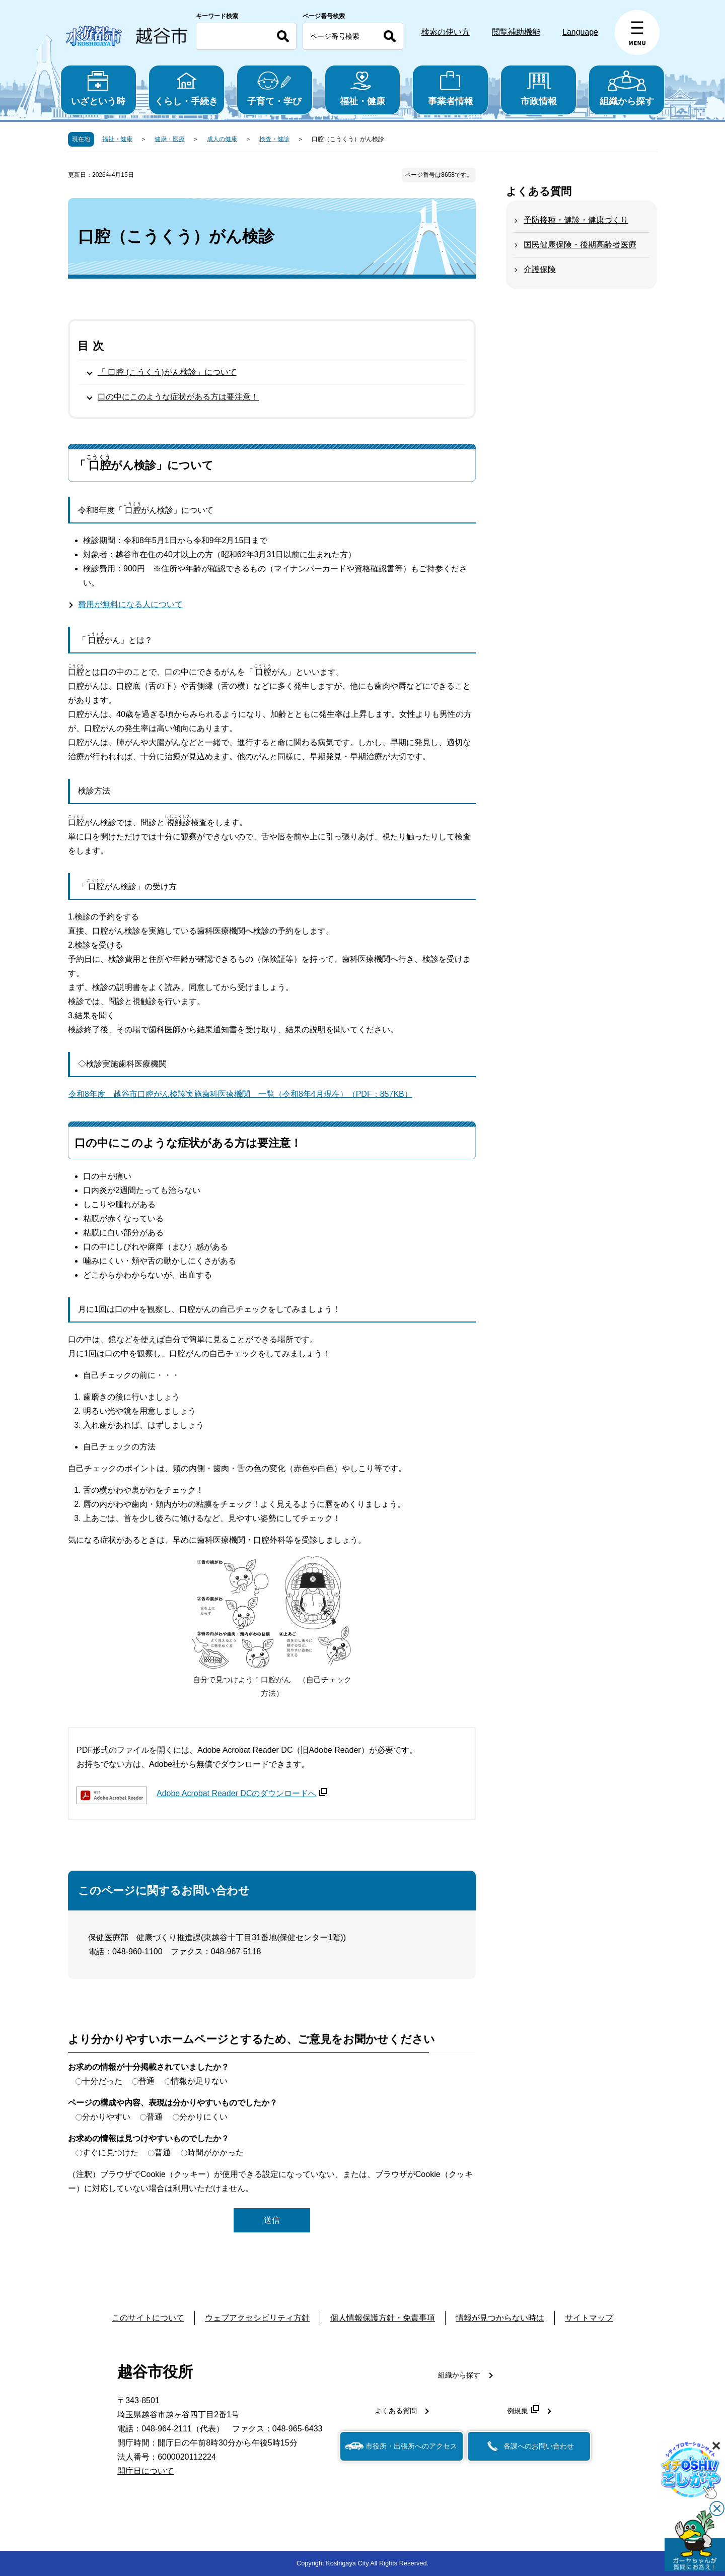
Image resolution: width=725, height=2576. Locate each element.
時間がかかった (215, 2152)
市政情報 (538, 88)
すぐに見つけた (110, 2152)
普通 (146, 2081)
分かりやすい (106, 2116)
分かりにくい (203, 2116)
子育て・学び (274, 88)
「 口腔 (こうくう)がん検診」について (167, 372)
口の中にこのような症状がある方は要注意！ (178, 396)
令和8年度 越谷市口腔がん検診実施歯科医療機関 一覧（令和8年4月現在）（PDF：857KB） (240, 1094)
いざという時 (98, 88)
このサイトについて (148, 2318)
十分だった (102, 2081)
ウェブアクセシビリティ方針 (257, 2318)
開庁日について (145, 2471)
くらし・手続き (186, 88)
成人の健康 (222, 139)
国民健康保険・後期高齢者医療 (580, 244)
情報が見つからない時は (500, 2318)
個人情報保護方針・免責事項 (382, 2318)
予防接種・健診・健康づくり (576, 220)
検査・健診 (274, 139)
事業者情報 (450, 88)
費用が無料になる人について (130, 604)
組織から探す (626, 88)
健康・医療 (170, 139)
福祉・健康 (362, 88)
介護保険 (540, 269)
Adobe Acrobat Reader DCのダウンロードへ (242, 1793)
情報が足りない (199, 2081)
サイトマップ (589, 2318)
